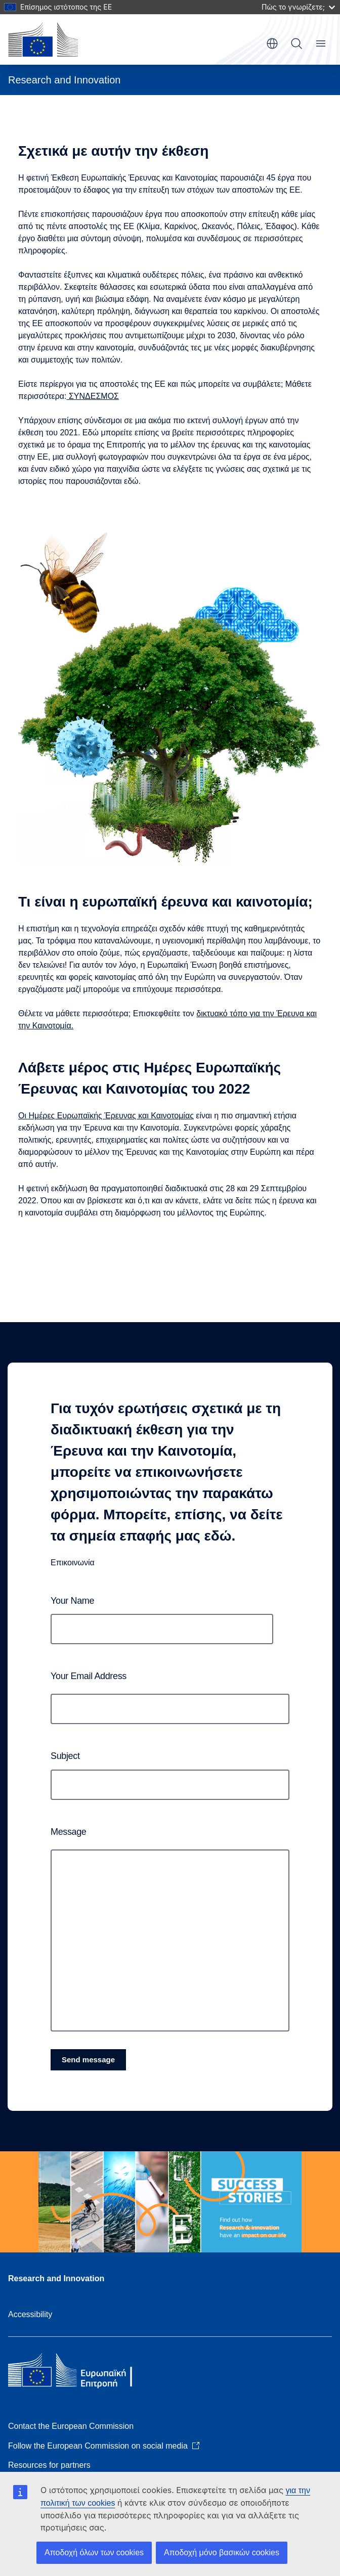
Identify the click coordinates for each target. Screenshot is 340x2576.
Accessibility (30, 2314)
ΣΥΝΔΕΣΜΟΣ (93, 396)
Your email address (88, 1676)
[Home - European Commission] (43, 39)
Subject (65, 1756)
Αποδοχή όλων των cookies (94, 2552)
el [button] (272, 43)
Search (296, 43)
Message (69, 1832)
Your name (72, 1601)
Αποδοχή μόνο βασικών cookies (221, 2552)
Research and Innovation (56, 2278)
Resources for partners (49, 2465)
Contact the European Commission (71, 2426)
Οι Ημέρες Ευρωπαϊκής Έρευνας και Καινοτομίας (106, 1115)
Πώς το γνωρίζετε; (298, 7)
